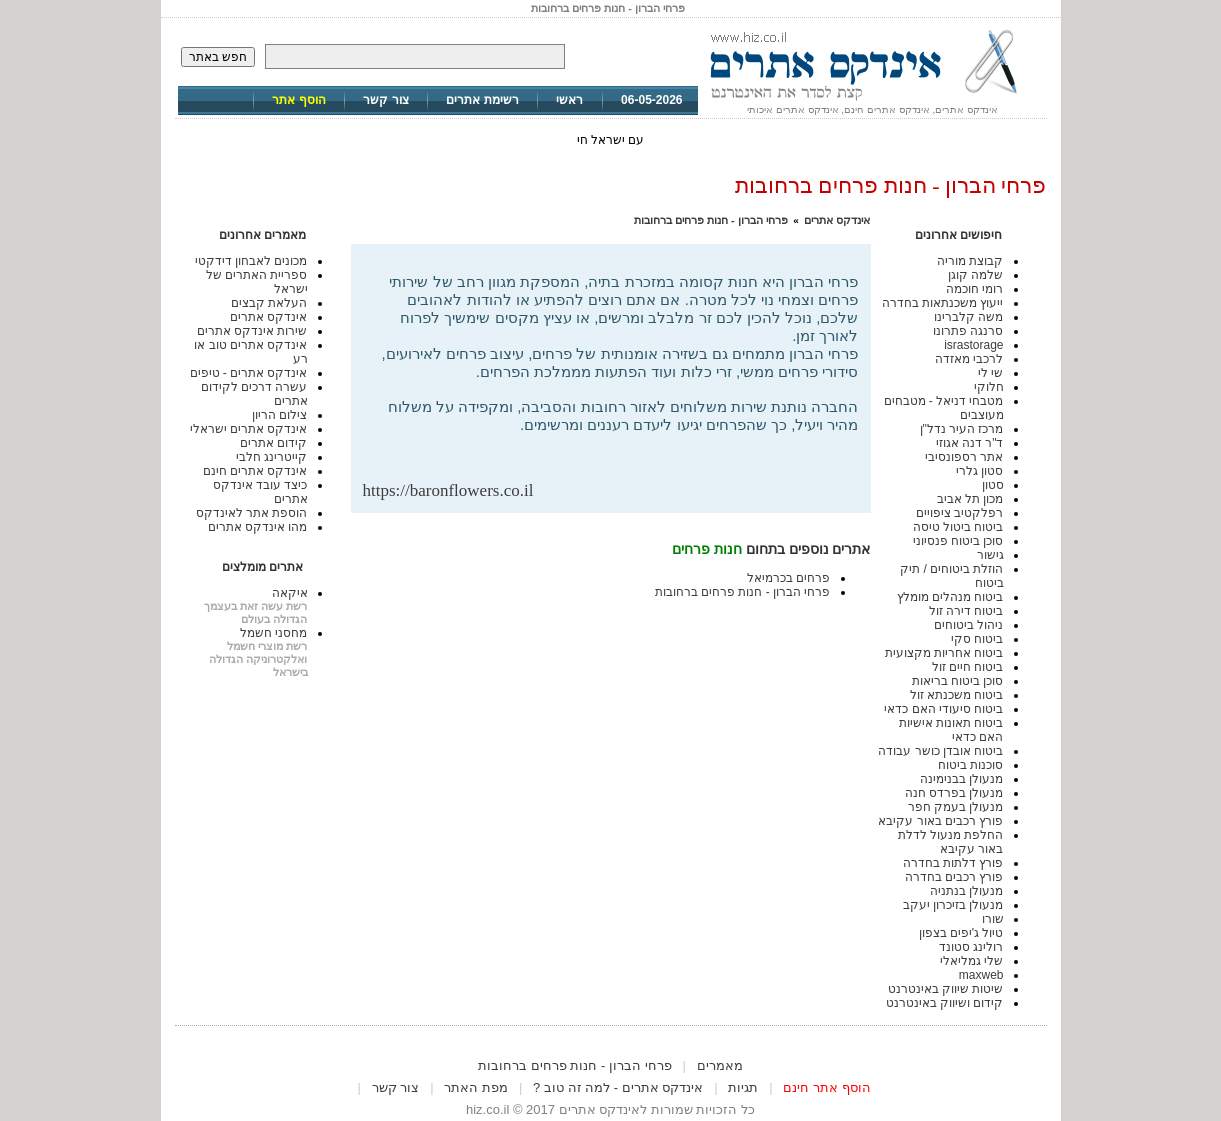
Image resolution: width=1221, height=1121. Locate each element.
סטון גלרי (979, 471)
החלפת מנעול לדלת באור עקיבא (951, 842)
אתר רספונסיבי (964, 457)
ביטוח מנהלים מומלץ (950, 597)
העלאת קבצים (269, 303)
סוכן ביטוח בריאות (958, 681)
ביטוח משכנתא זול (957, 695)
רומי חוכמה (974, 289)
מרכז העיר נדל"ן (962, 429)
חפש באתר (218, 57)
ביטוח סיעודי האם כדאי (943, 709)
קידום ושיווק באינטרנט (945, 1003)
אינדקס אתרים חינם (255, 471)
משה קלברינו (968, 317)
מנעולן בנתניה (966, 891)
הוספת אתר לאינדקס (252, 513)
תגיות (743, 1087)
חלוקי (989, 387)
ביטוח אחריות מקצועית (944, 653)
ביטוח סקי (977, 639)
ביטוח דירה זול (966, 611)
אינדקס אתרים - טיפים (249, 373)
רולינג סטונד (971, 947)
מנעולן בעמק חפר (956, 807)
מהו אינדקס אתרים (258, 527)
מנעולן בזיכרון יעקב (953, 905)
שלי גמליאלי (971, 961)
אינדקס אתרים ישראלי (249, 429)
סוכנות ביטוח (970, 765)
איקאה (290, 593)
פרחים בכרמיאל (788, 578)
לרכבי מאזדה (969, 359)
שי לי (990, 373)
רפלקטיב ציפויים (959, 513)
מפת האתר (476, 1087)
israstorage (973, 345)
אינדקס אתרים (837, 220)
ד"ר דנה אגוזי (970, 443)
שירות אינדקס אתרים (252, 331)
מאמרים (720, 1065)
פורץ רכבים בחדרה (954, 877)
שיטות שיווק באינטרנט (946, 989)
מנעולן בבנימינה (961, 779)
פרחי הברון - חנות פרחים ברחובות (711, 220)
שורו (993, 919)
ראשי (569, 100)
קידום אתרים (273, 443)
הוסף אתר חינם (826, 1087)
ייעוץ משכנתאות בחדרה (943, 303)
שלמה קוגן (975, 275)
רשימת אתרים (482, 100)
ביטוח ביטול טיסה (958, 527)
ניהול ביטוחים (968, 625)
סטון (993, 485)
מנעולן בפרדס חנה (954, 793)
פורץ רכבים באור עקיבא (940, 821)
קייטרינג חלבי (271, 457)
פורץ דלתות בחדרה (953, 863)
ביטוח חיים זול (968, 667)
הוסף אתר (298, 100)
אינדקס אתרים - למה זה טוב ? (618, 1087)
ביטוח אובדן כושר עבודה (940, 751)
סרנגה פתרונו (968, 331)
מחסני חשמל (273, 633)
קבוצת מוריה (970, 261)
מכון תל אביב (970, 499)
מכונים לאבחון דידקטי (251, 261)
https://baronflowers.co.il (448, 490)
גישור (990, 555)
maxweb (981, 975)
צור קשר (385, 100)
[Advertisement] (625, 448)
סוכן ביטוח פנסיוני (958, 541)
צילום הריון (279, 415)
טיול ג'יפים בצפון (961, 933)
